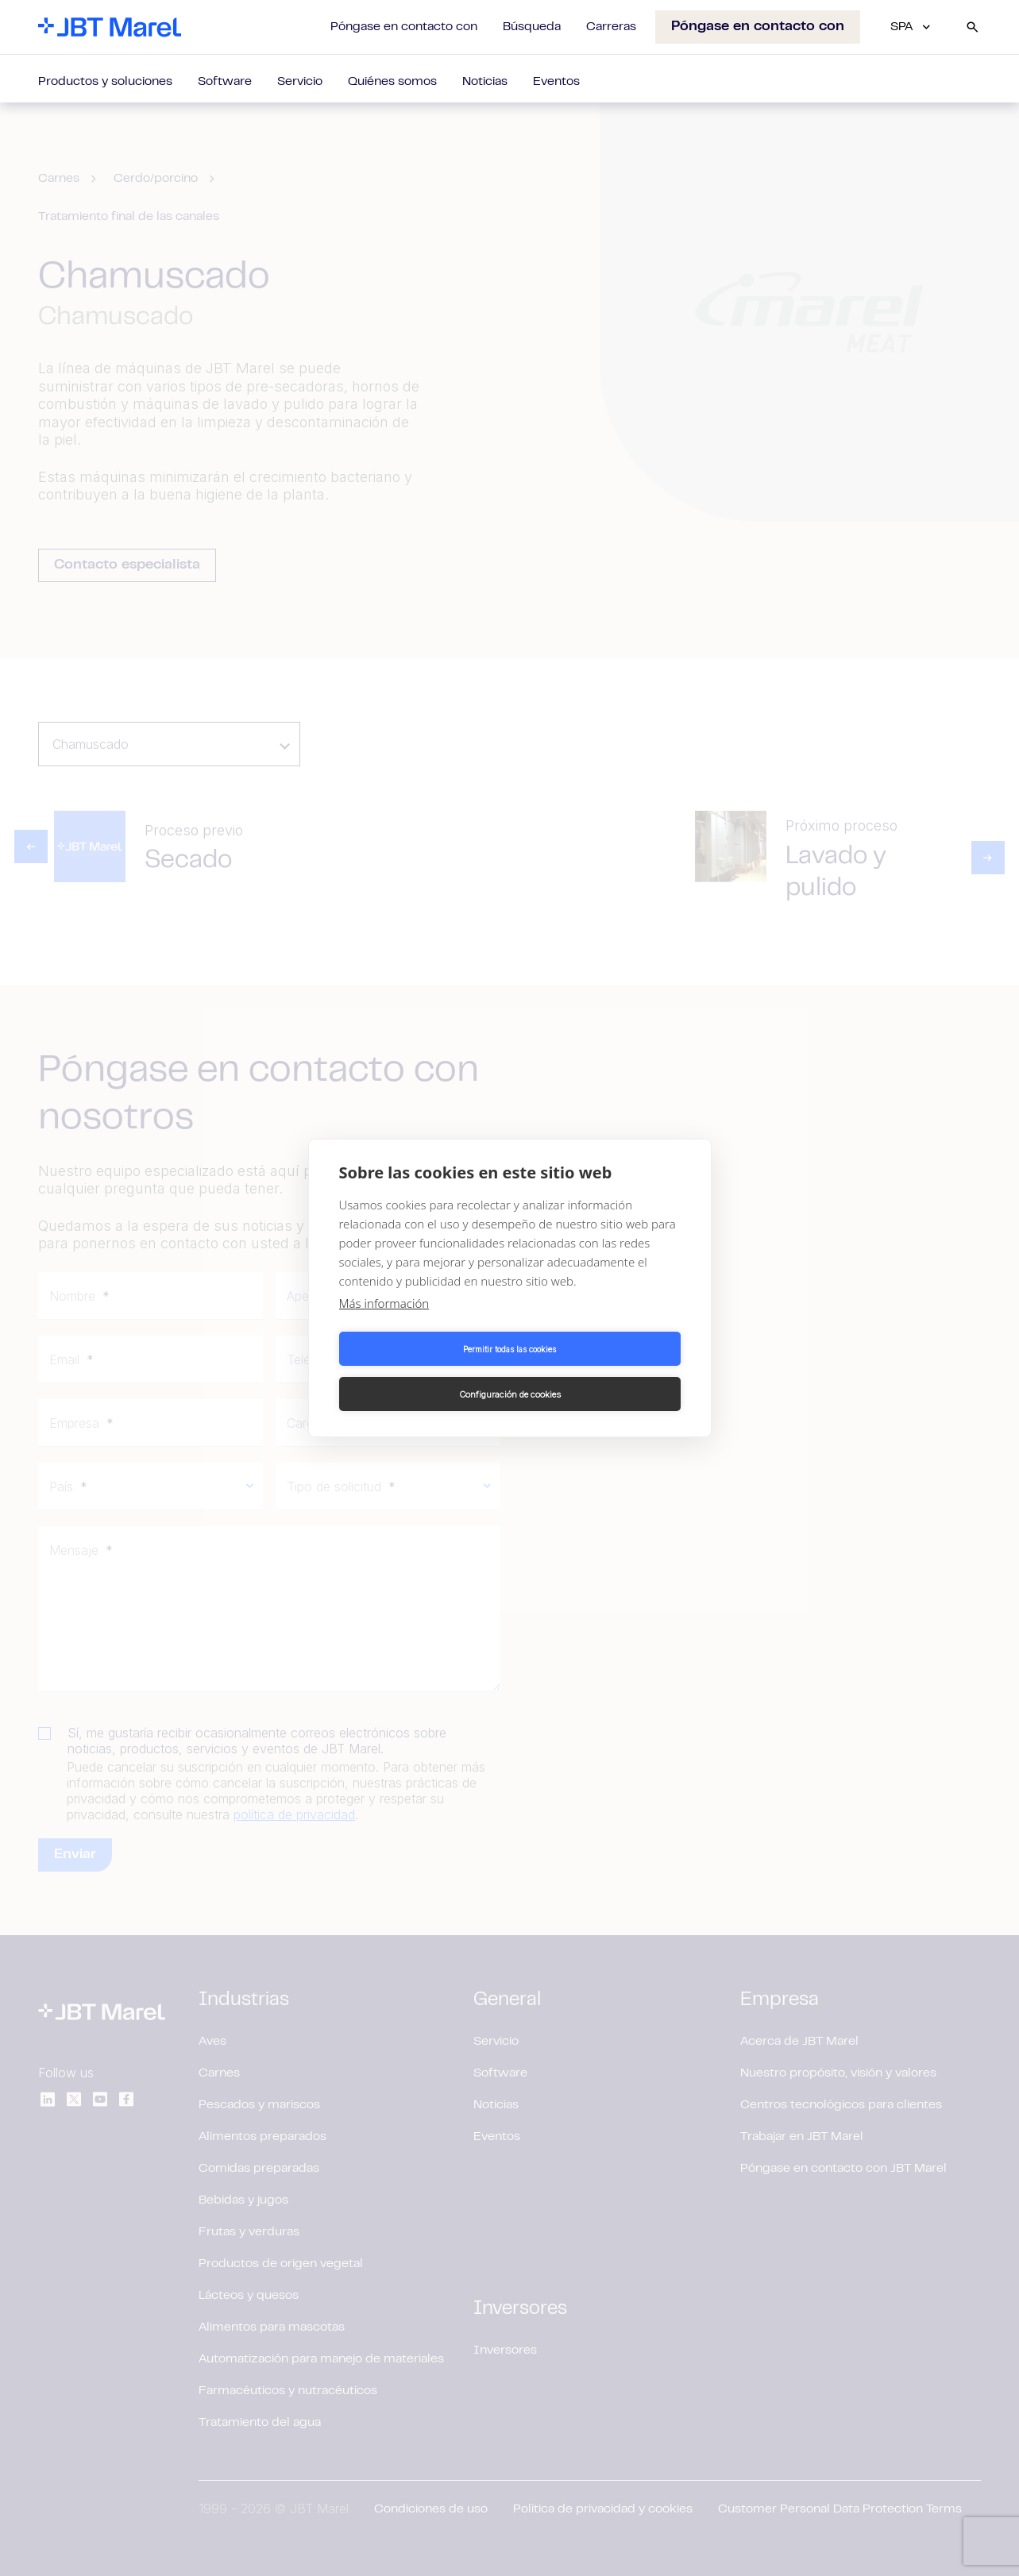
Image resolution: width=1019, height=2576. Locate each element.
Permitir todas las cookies (421, 1371)
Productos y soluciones (105, 81)
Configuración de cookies (598, 1371)
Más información (384, 1326)
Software (225, 81)
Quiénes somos (392, 81)
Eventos (556, 81)
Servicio (299, 81)
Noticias (485, 81)
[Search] (972, 27)
